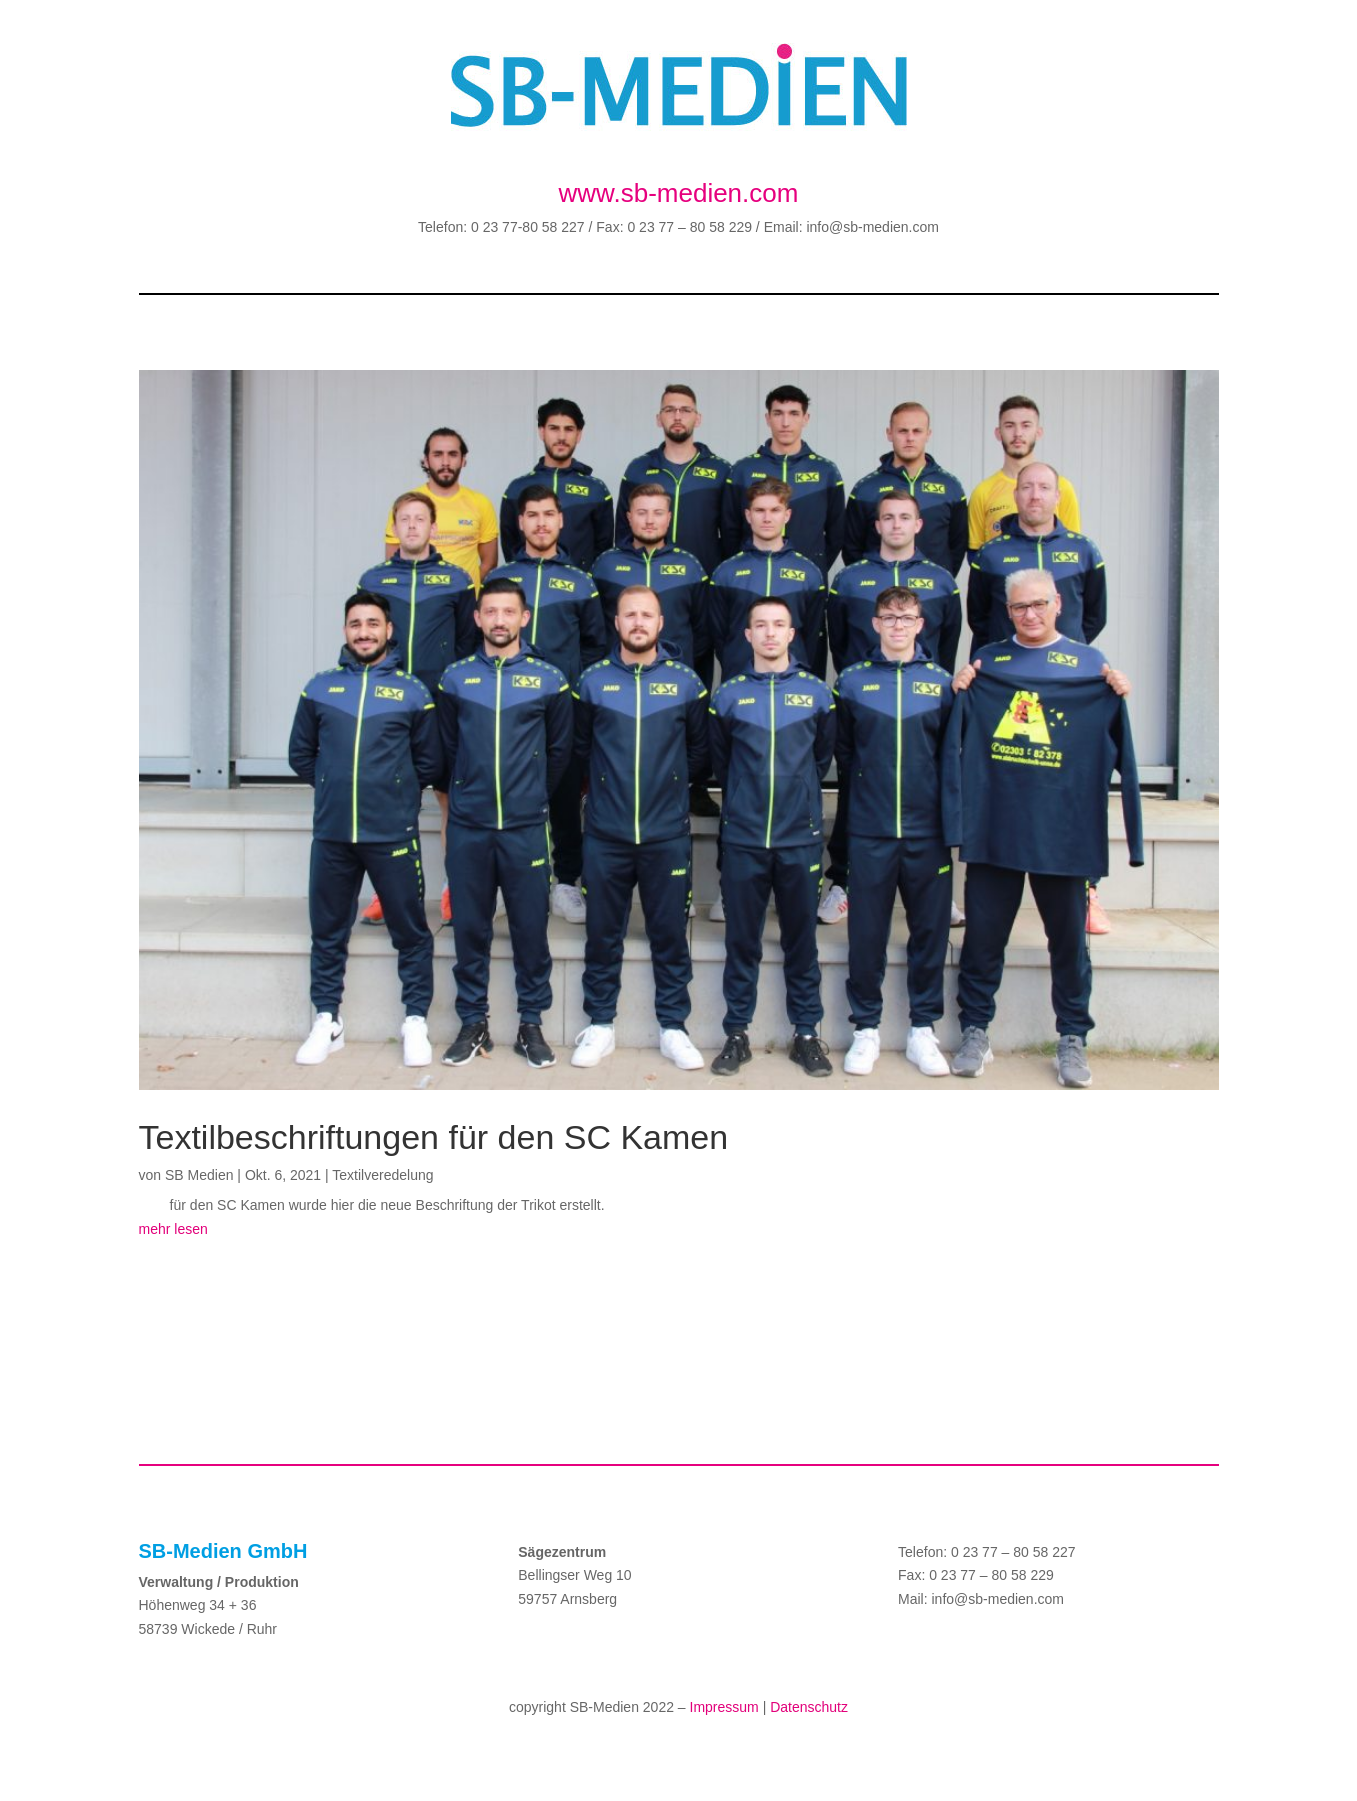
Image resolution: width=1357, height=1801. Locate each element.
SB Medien (199, 1175)
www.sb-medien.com (679, 193)
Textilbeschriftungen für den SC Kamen (434, 1137)
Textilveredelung (382, 1175)
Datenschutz (809, 1707)
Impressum (724, 1707)
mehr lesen (173, 1229)
